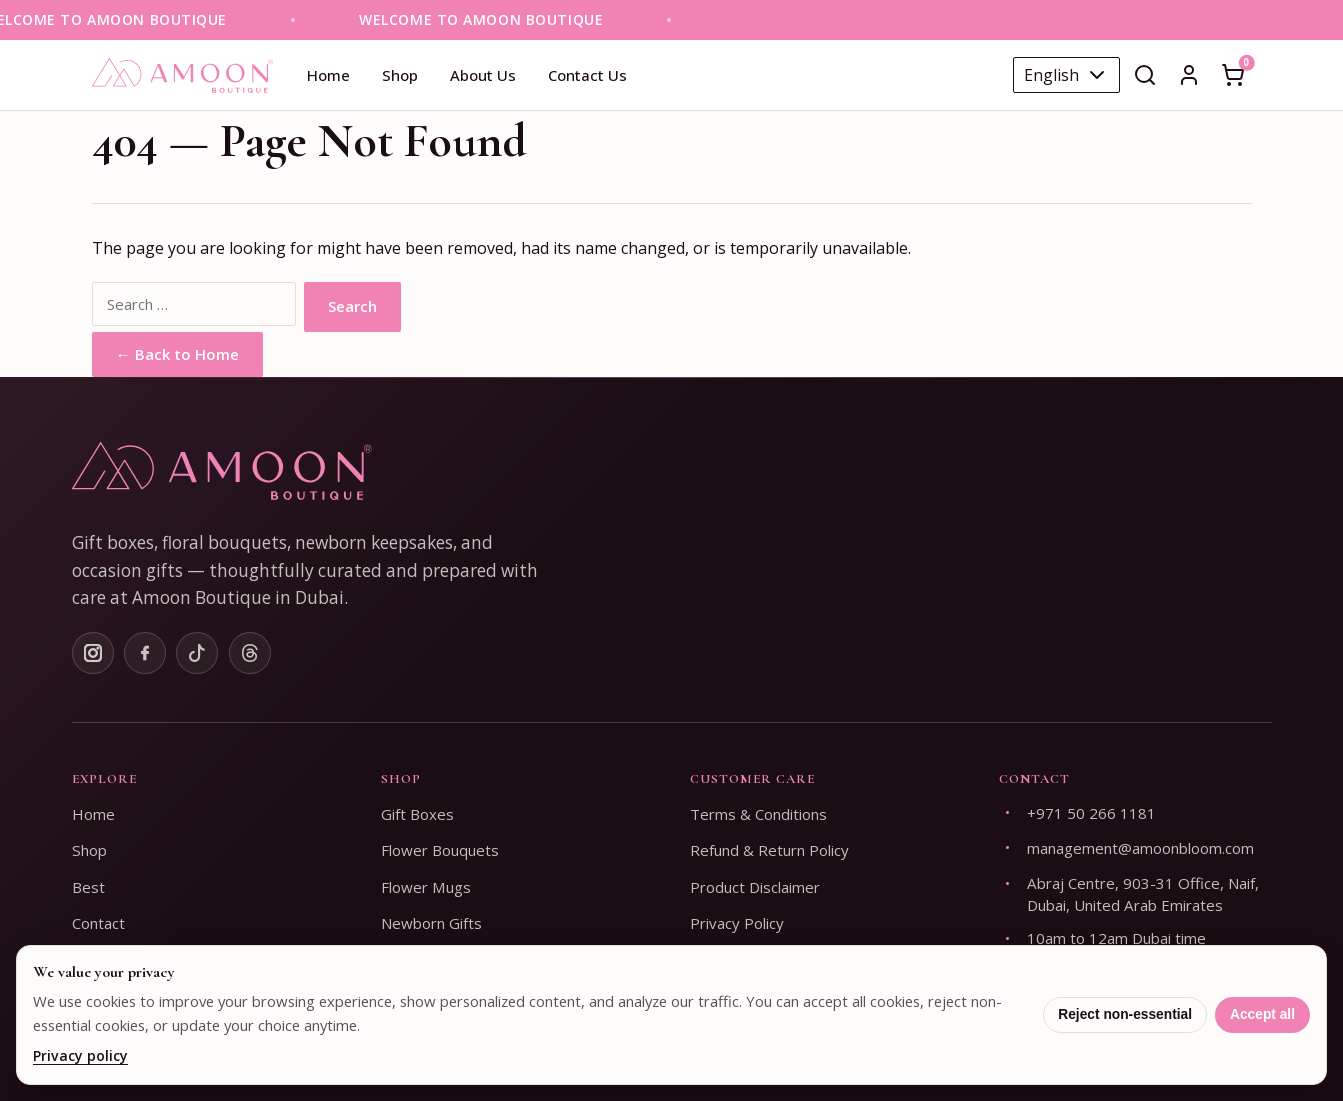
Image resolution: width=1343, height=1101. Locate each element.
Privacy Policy (737, 923)
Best (88, 887)
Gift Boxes (417, 814)
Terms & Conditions (758, 814)
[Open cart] (1233, 75)
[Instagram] (93, 653)
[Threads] (250, 653)
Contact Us (587, 75)
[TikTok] (197, 653)
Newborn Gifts (431, 923)
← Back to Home (177, 354)
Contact (98, 923)
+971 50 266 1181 (1091, 813)
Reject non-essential (1125, 1014)
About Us (483, 75)
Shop (400, 75)
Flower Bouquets (440, 850)
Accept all (1262, 1014)
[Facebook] (145, 653)
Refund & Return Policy (769, 850)
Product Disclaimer (755, 887)
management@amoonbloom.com (1140, 848)
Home (328, 75)
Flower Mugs (426, 887)
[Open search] (1145, 75)
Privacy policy (80, 1055)
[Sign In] (1189, 75)
